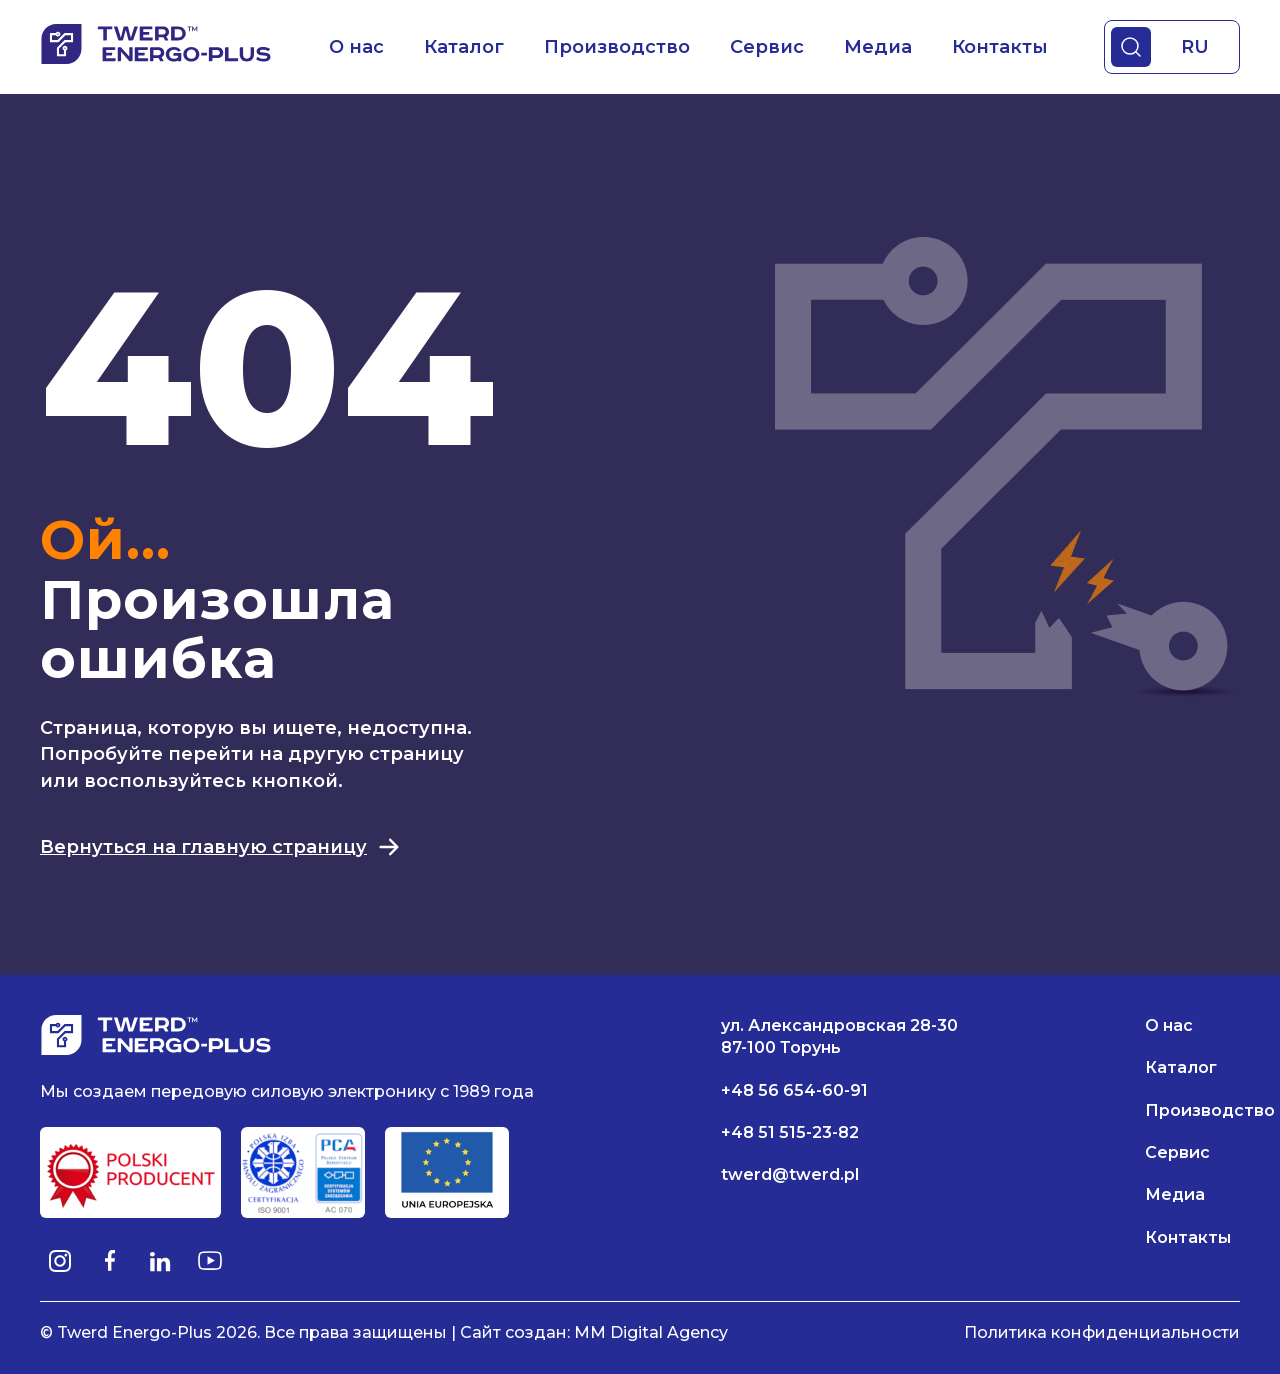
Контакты (1000, 47)
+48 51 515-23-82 (790, 1132)
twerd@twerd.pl (790, 1174)
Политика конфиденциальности (1102, 1332)
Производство (617, 47)
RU (1195, 47)
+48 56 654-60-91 (794, 1090)
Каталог (464, 47)
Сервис (767, 47)
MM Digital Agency (651, 1332)
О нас (356, 47)
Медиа (878, 47)
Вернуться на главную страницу (220, 847)
